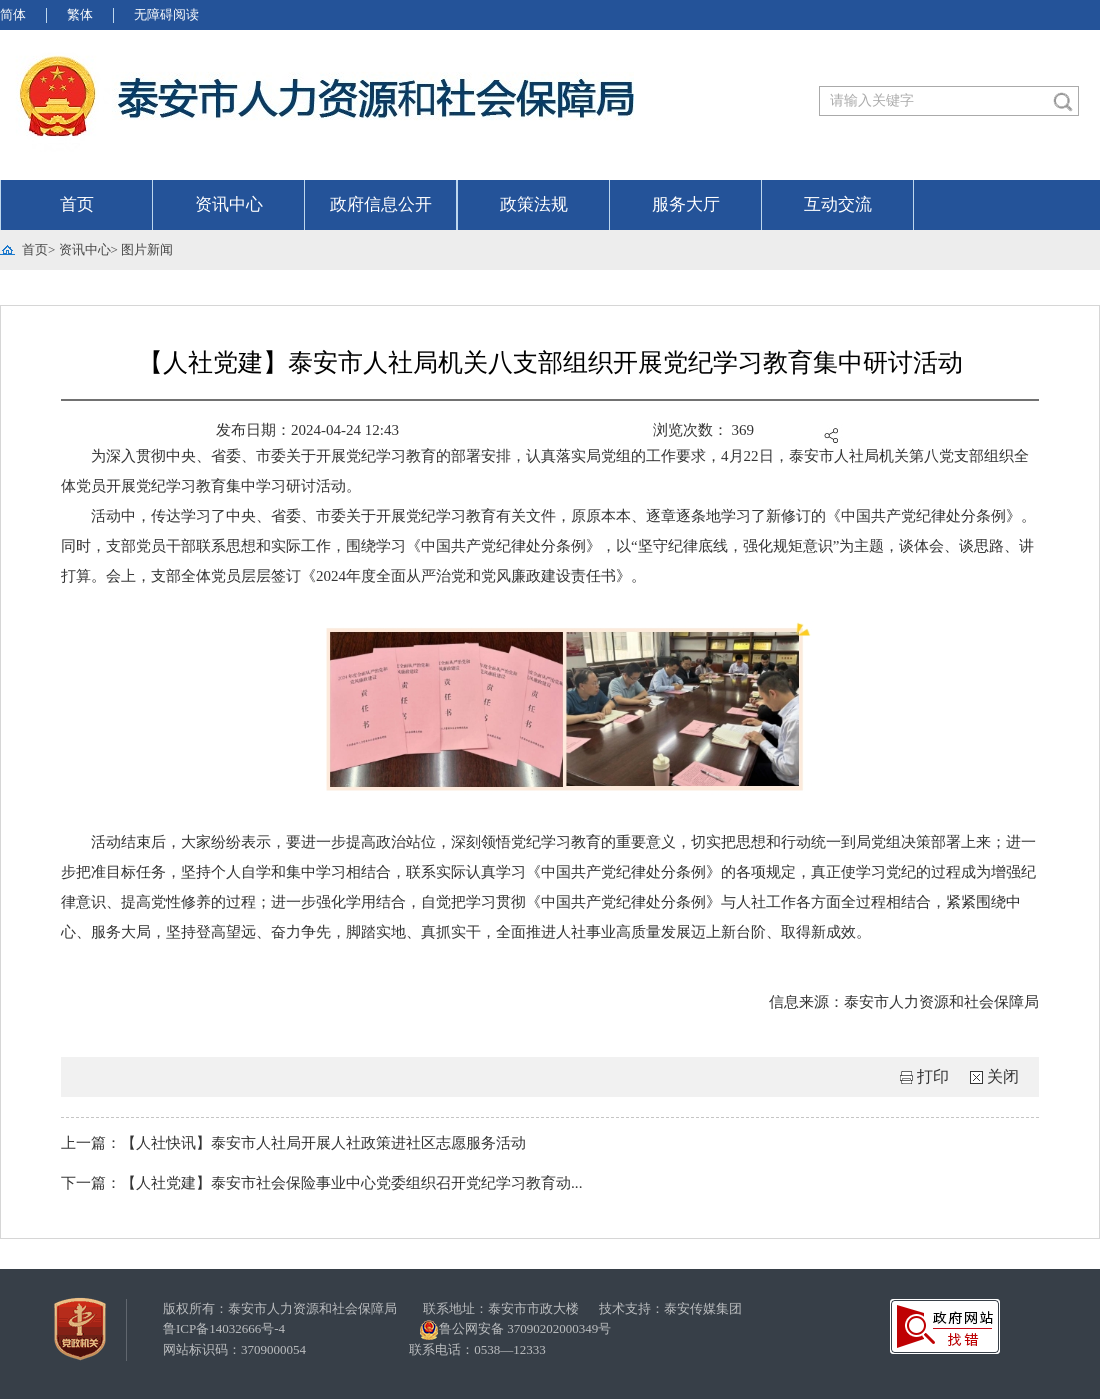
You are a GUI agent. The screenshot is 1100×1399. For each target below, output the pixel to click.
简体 (13, 14)
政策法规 (534, 204)
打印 (933, 1076)
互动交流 (838, 204)
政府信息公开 (381, 204)
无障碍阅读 (166, 14)
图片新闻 (147, 249)
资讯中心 (229, 204)
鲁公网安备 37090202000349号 (515, 1330)
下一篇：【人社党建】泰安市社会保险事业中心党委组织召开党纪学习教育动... (321, 1183)
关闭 (1003, 1076)
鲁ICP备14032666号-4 (224, 1328)
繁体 (80, 14)
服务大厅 (686, 204)
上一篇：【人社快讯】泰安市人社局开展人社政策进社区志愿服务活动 (293, 1143)
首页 (77, 204)
